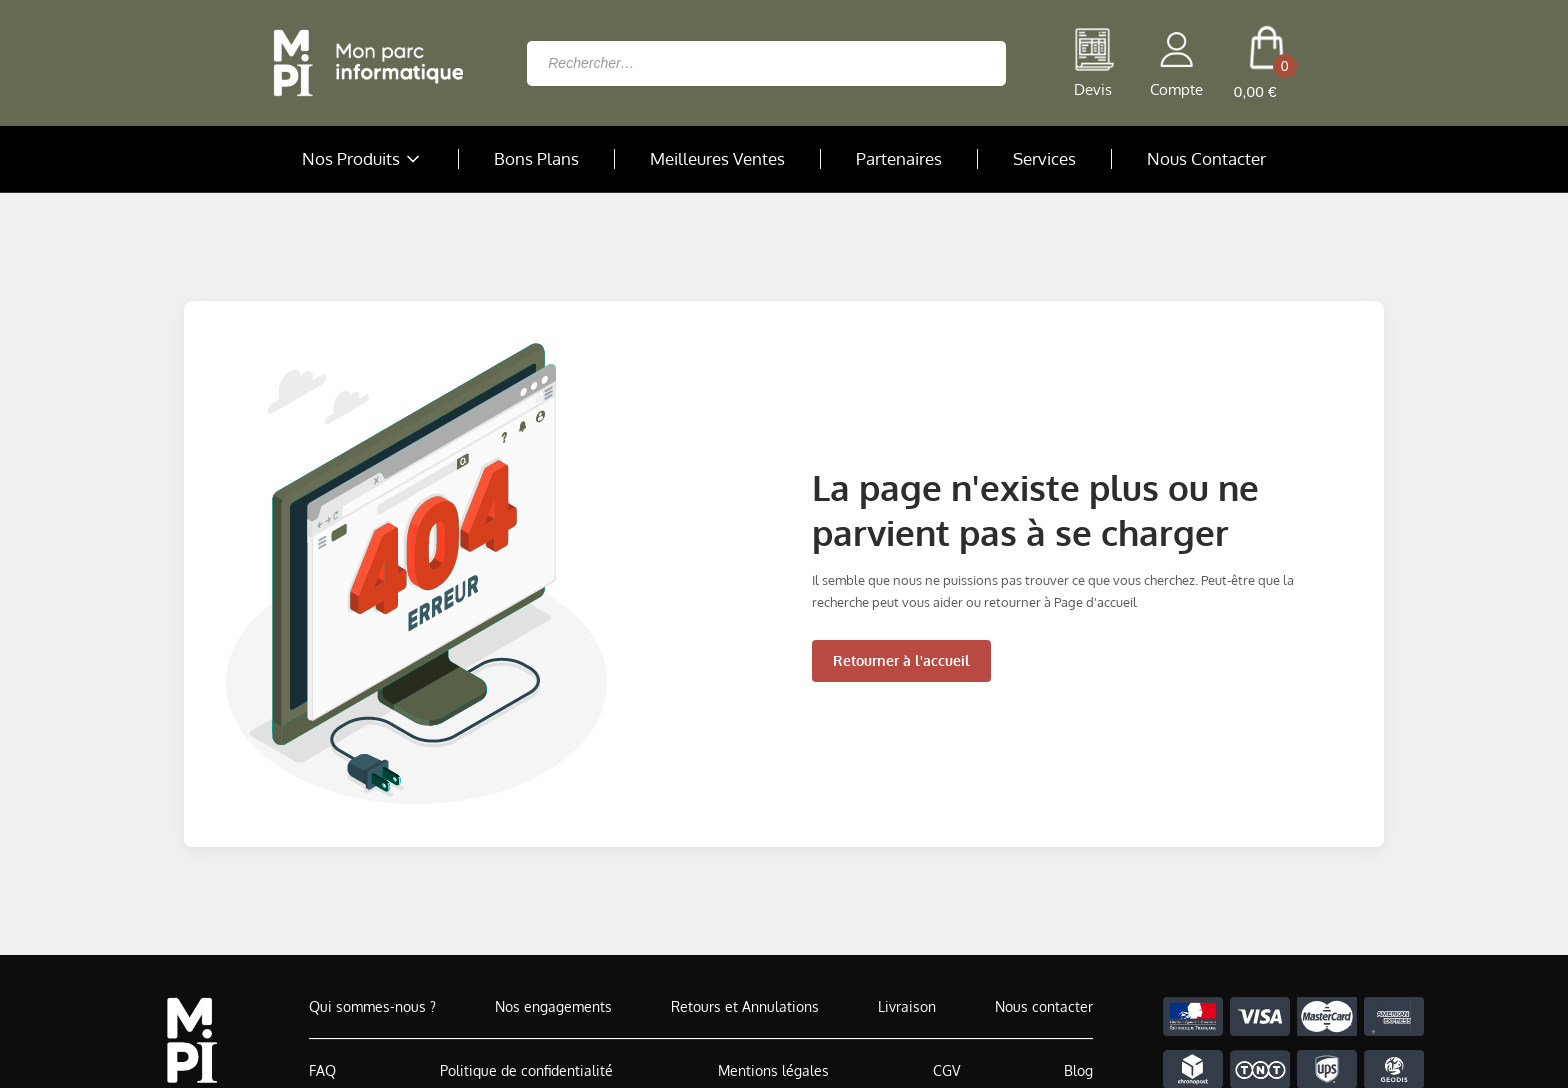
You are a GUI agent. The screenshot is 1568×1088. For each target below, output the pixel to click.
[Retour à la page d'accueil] (363, 63)
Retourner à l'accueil (901, 660)
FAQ (322, 1070)
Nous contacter (1044, 1006)
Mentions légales (773, 1070)
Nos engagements (553, 1006)
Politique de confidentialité (526, 1070)
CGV (946, 1070)
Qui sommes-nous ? (372, 1006)
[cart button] (1266, 63)
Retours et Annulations (745, 1006)
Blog (1078, 1070)
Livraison (907, 1006)
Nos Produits (363, 159)
